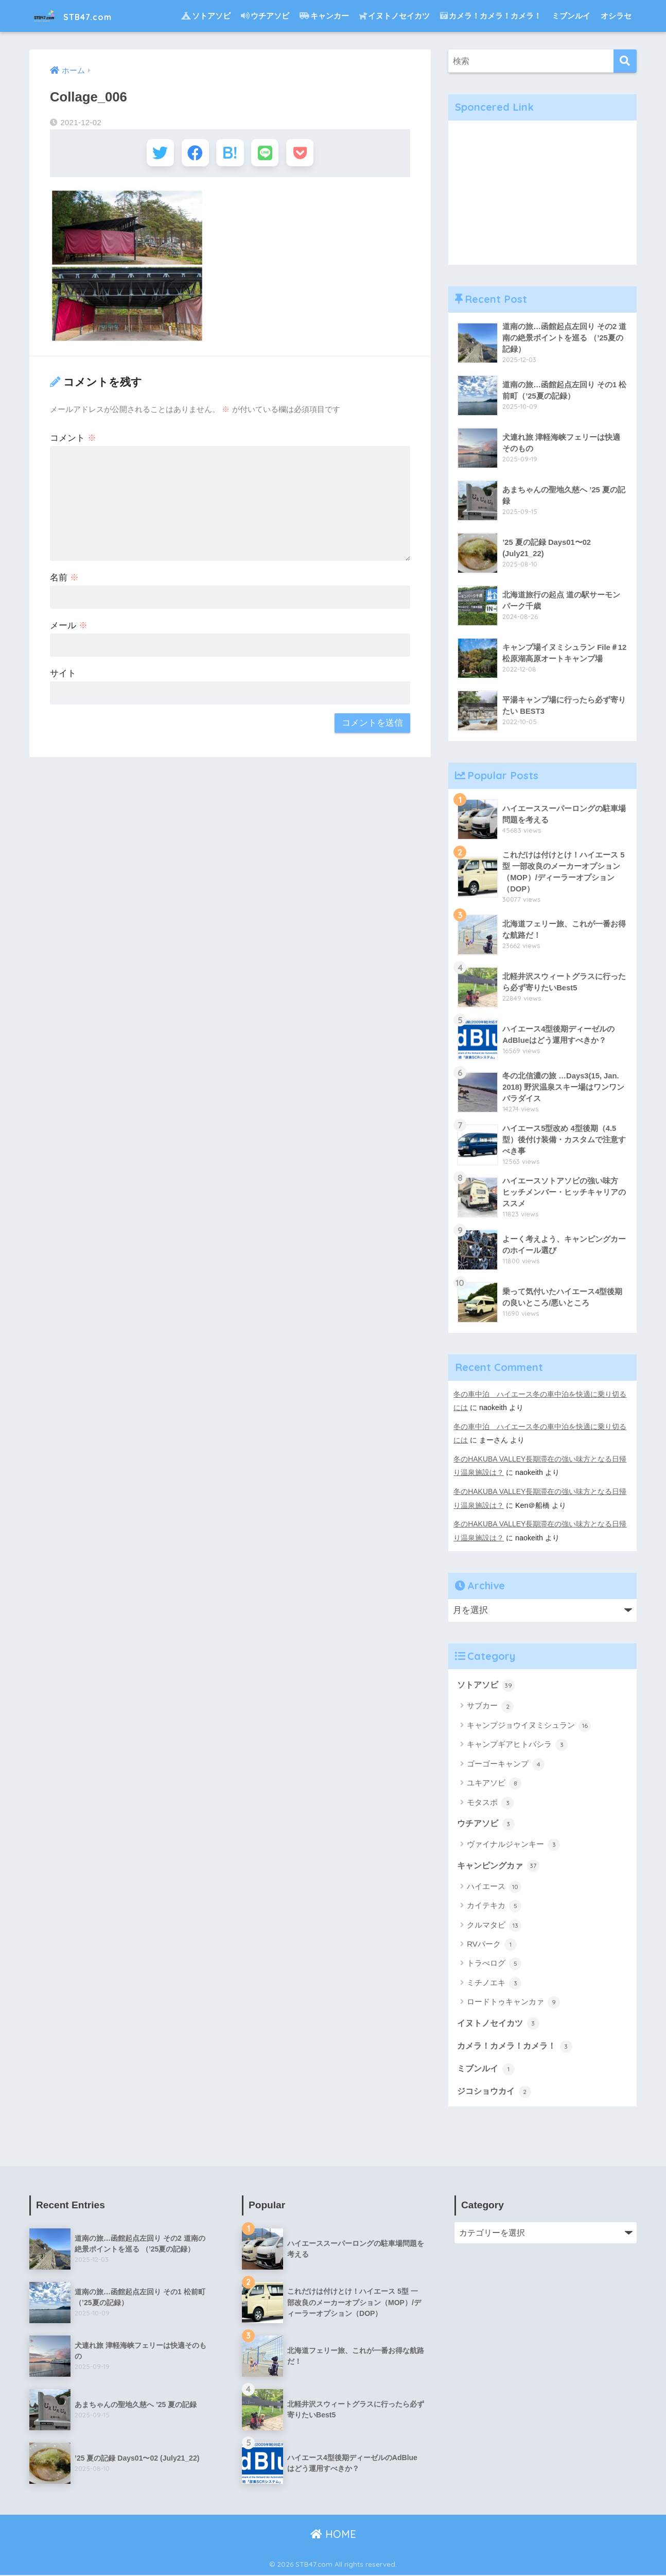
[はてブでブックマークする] (230, 154)
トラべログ (494, 1963)
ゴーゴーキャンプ (506, 1763)
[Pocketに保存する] (306, 154)
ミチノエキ (494, 1983)
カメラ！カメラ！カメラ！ (490, 15)
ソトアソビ (206, 15)
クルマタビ (494, 1925)
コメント (73, 441)
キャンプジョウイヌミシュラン (529, 1725)
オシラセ (616, 15)
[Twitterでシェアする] (154, 154)
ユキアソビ (494, 1782)
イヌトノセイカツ (394, 15)
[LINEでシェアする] (268, 154)
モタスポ (490, 1801)
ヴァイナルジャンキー (513, 1844)
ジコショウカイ (496, 2091)
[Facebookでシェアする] (192, 154)
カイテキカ (494, 1905)
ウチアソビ (265, 15)
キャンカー (324, 15)
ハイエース (494, 1886)
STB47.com (81, 15)
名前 (64, 581)
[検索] (625, 61)
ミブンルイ (571, 15)
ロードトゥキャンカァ (513, 2002)
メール (68, 628)
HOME (333, 2534)
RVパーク (492, 1944)
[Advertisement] (542, 193)
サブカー (490, 1705)
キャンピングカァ (500, 1865)
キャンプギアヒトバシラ (517, 1744)
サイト (63, 676)
